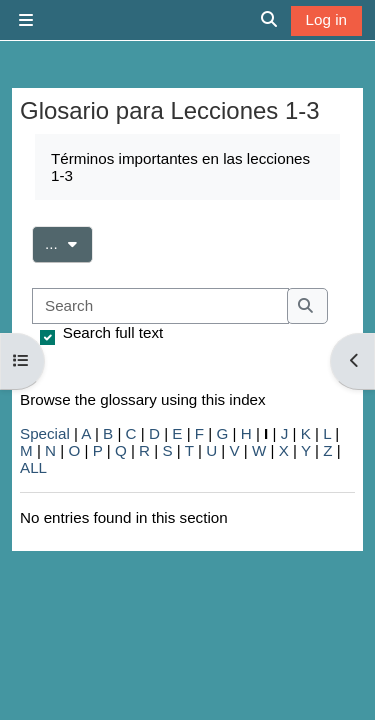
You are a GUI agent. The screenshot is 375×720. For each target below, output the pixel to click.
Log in (326, 19)
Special (45, 433)
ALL (33, 467)
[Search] (160, 306)
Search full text (113, 332)
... (69, 242)
